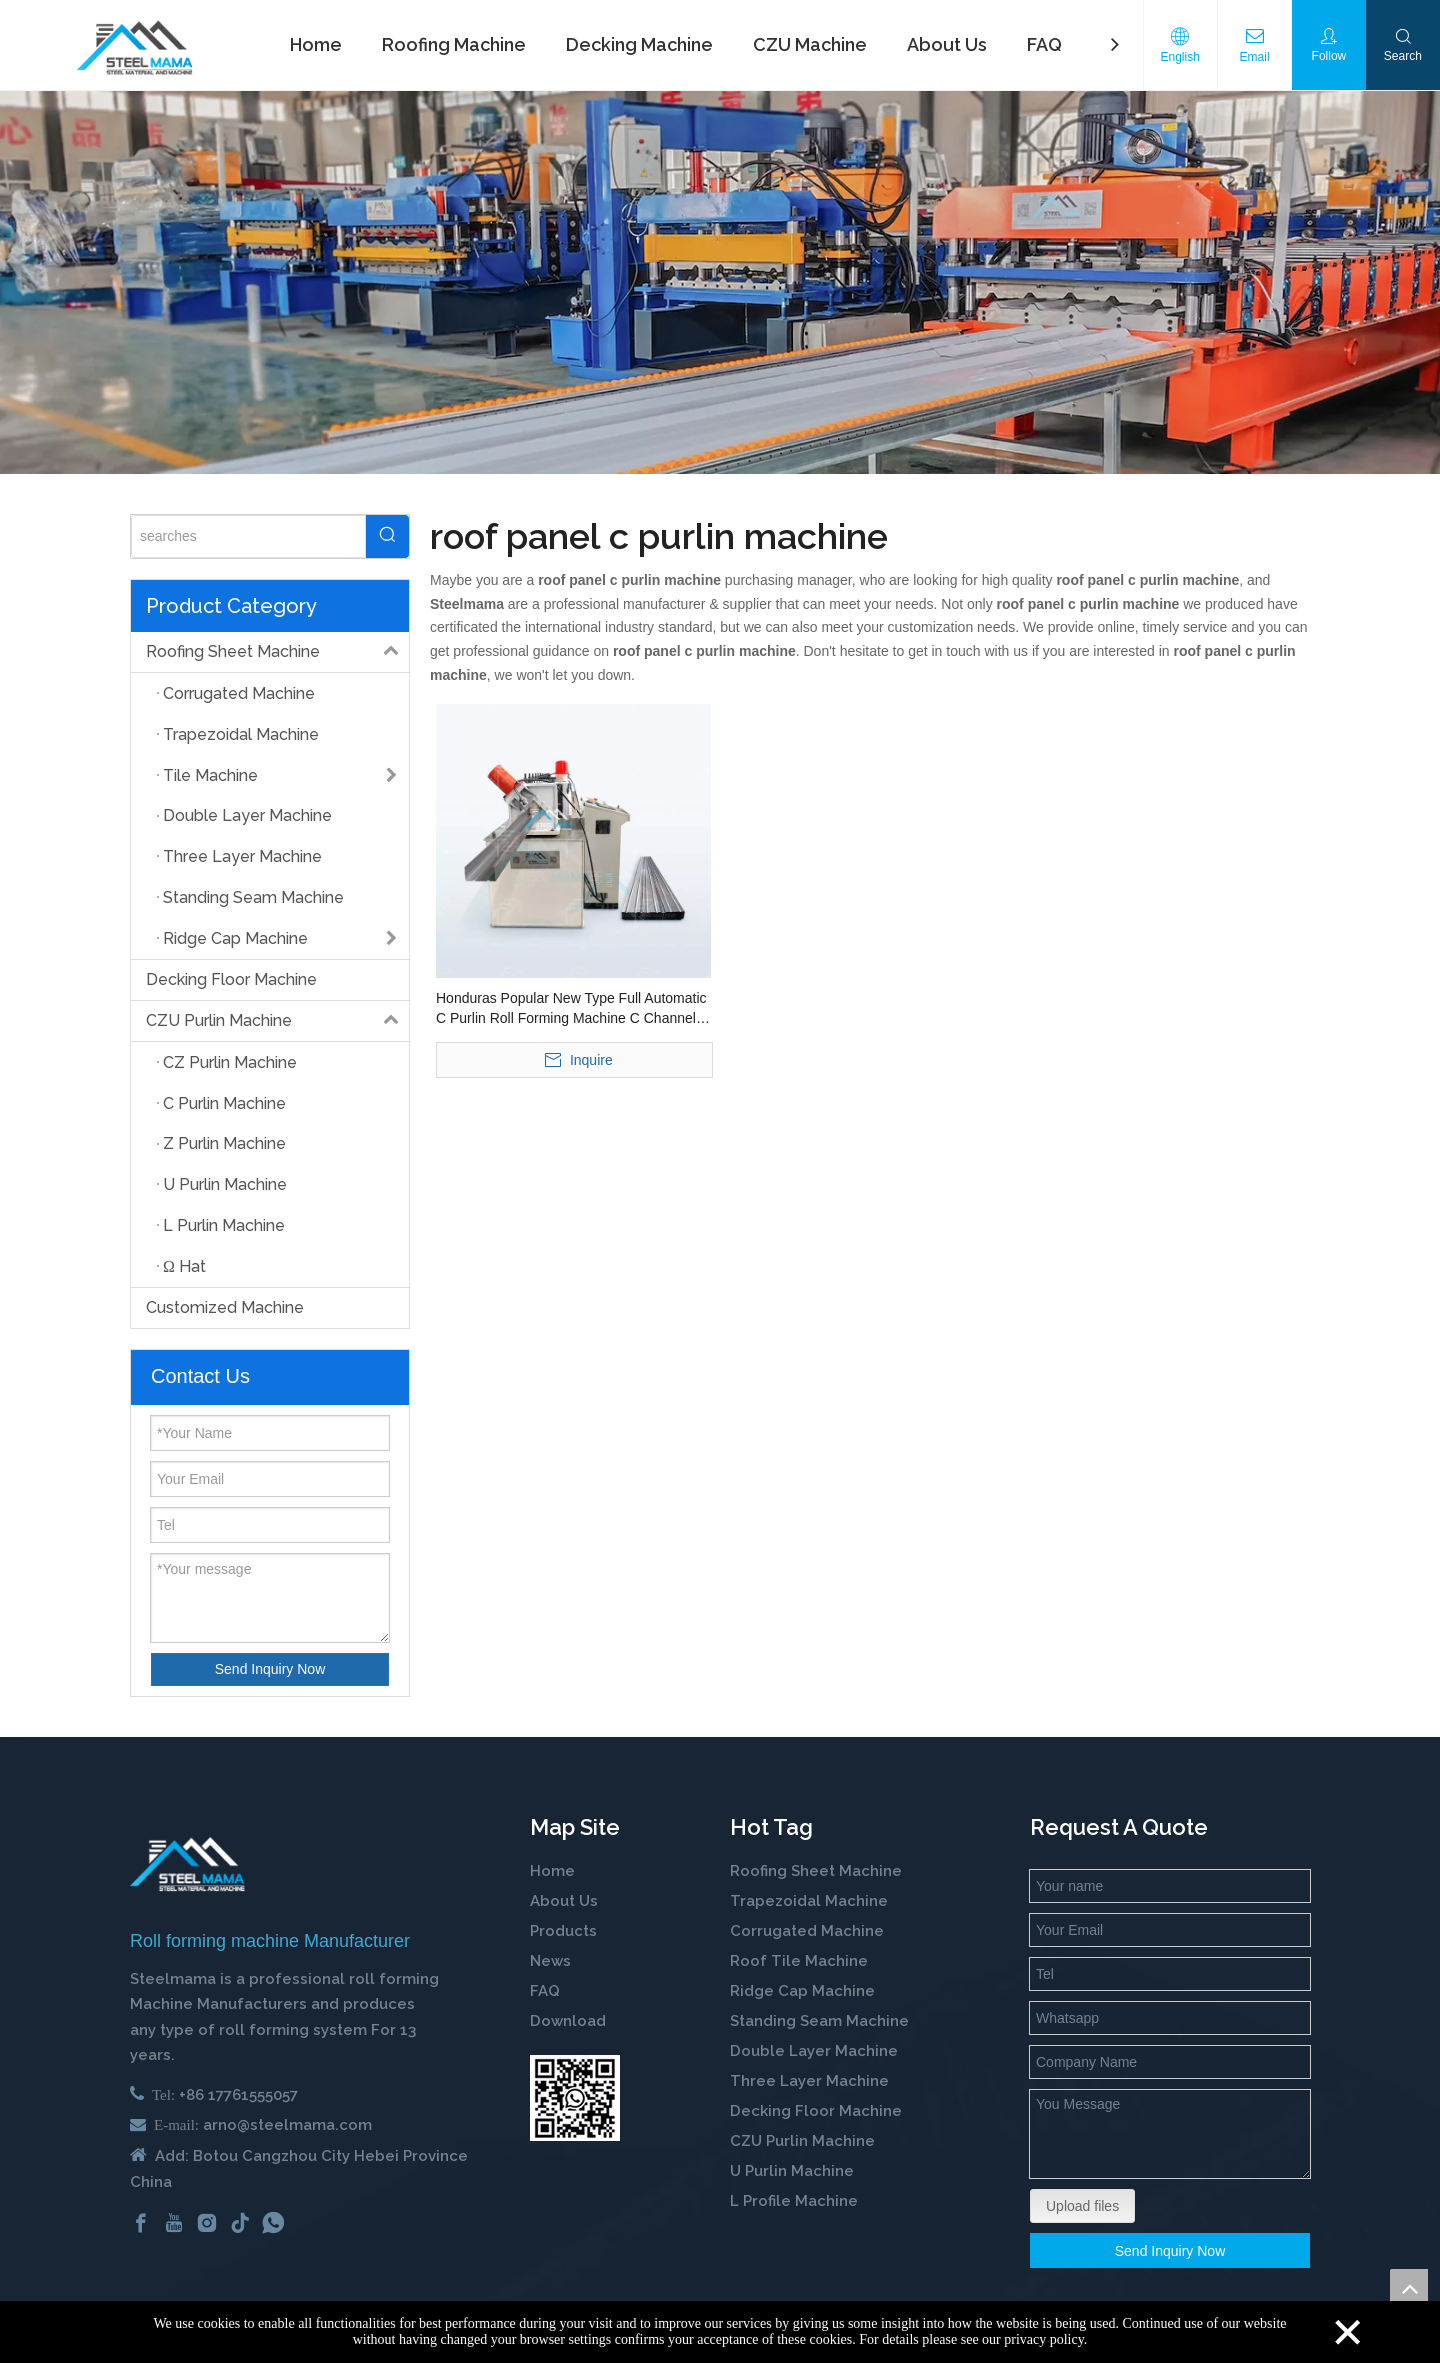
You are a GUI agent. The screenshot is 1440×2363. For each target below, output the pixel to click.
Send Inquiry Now (270, 1669)
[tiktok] (240, 2223)
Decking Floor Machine (231, 979)
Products (563, 1931)
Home (552, 1871)
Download (568, 2021)
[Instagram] (207, 2223)
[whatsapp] (273, 2223)
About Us (564, 1901)
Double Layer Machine (814, 2051)
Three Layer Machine (809, 2081)
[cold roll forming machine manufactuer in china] (187, 1864)
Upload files (1082, 2206)
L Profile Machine (794, 2201)
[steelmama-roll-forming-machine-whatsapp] (575, 2098)
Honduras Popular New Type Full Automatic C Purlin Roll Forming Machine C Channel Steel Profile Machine (571, 1009)
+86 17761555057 (238, 2095)
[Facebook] (141, 2223)
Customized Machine (225, 1307)
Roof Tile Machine (799, 1961)
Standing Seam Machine (819, 2021)
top (1409, 2288)
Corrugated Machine (807, 1931)
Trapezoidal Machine (809, 1901)
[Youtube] (174, 2223)
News (550, 1961)
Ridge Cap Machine (802, 1991)
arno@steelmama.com (287, 2125)
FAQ (545, 1991)
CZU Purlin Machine (277, 1021)
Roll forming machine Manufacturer (270, 1941)
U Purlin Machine (792, 2171)
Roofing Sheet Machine (277, 652)
